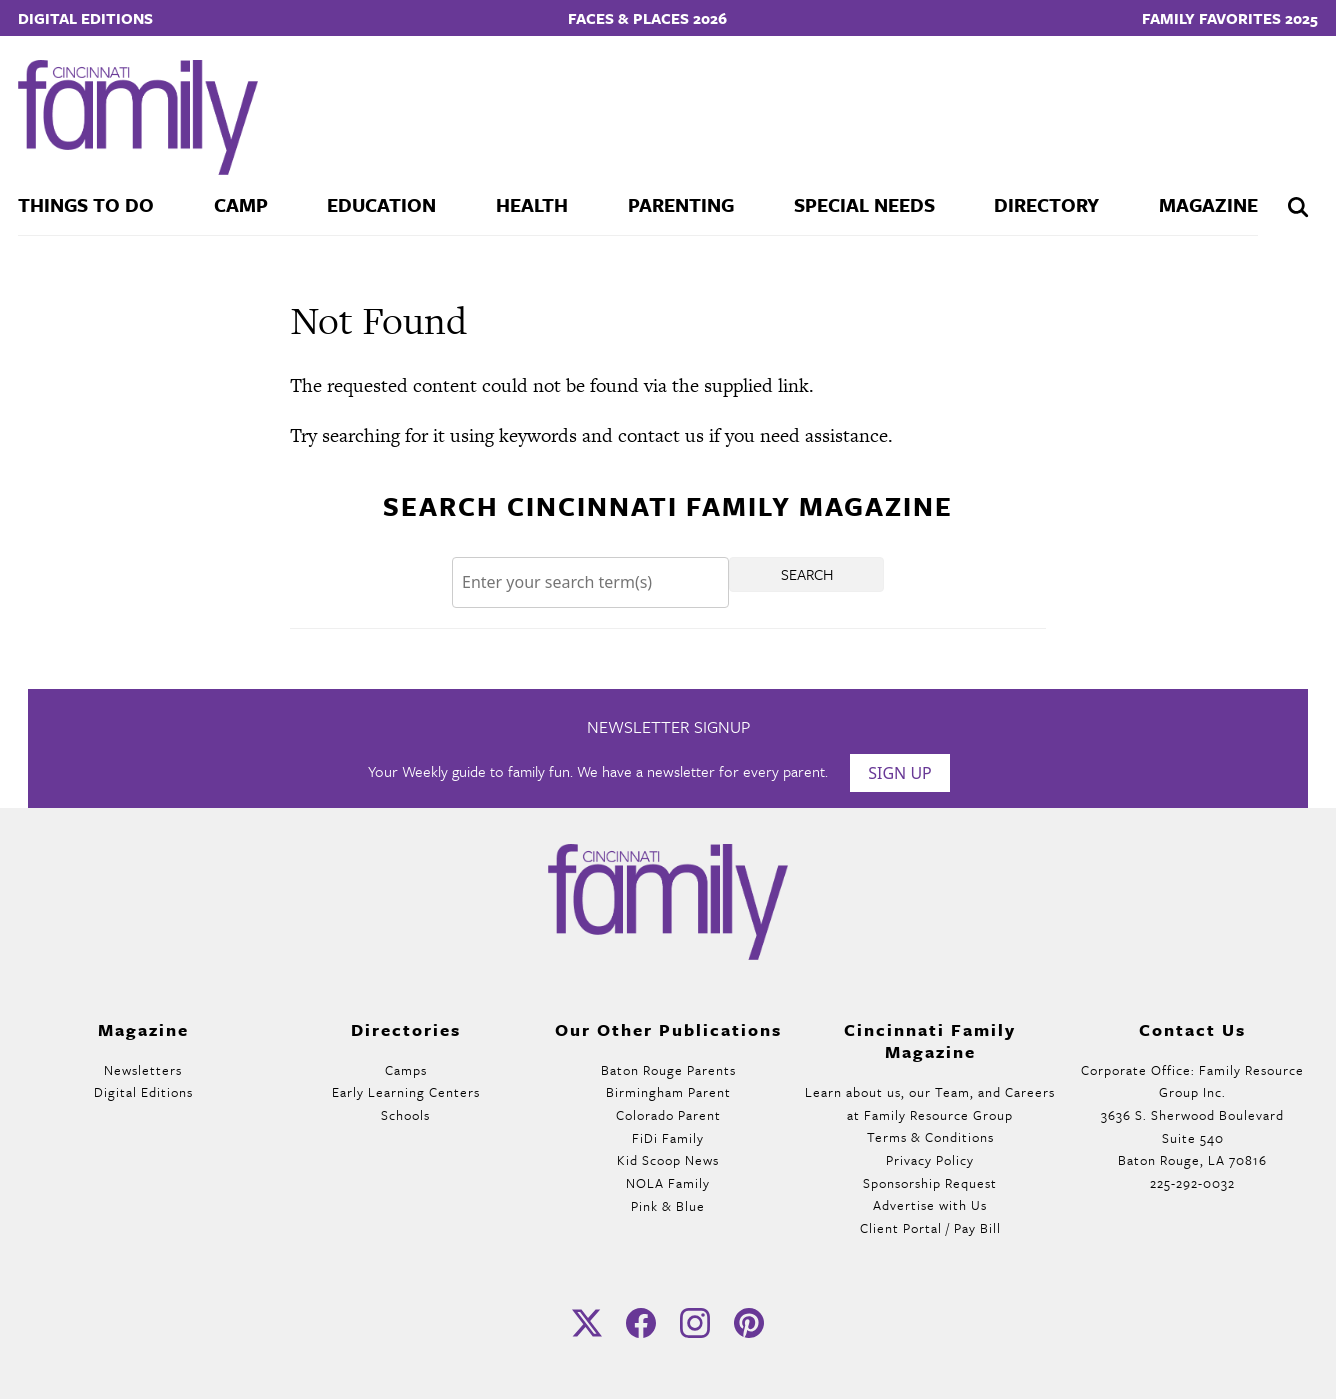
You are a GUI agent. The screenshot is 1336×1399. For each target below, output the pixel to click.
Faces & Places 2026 (647, 18)
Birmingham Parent (668, 1092)
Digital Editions (85, 18)
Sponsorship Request (930, 1183)
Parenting (681, 204)
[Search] (590, 582)
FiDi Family (668, 1138)
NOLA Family (668, 1183)
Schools (405, 1115)
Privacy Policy (930, 1160)
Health (532, 204)
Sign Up (900, 773)
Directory (1046, 204)
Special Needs (864, 204)
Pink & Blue (668, 1206)
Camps (406, 1070)
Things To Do (86, 204)
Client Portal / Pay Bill (930, 1228)
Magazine (1208, 204)
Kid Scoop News (668, 1160)
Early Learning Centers (406, 1092)
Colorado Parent (668, 1115)
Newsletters (143, 1070)
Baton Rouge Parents (668, 1070)
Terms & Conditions (930, 1137)
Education (381, 204)
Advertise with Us (930, 1205)
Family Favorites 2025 (1230, 18)
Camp (241, 204)
